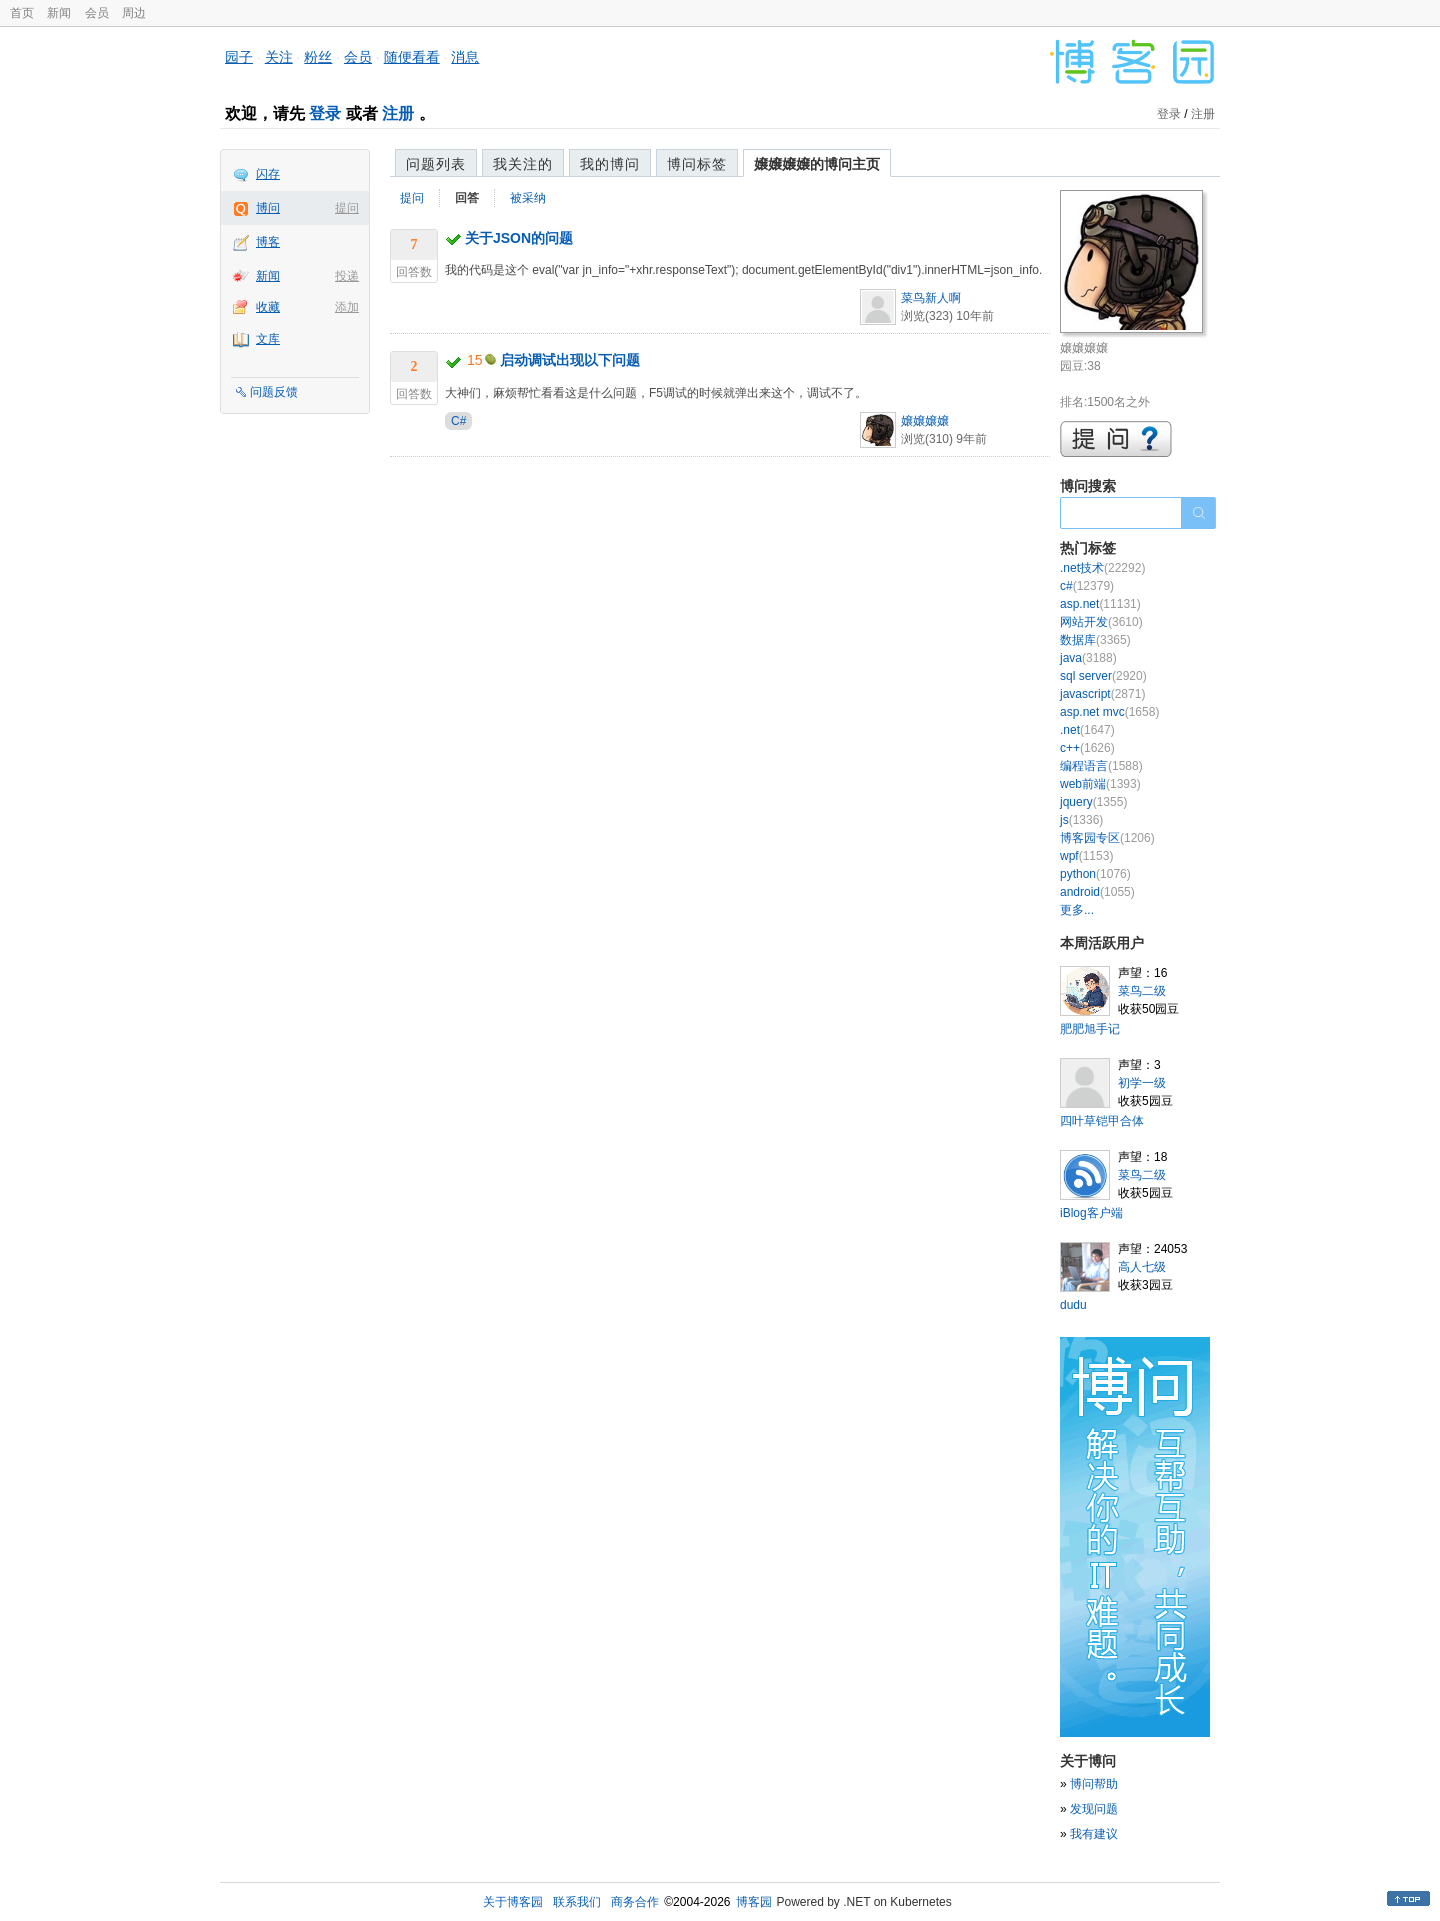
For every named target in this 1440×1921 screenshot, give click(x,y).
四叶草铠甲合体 (1102, 1121)
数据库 (1095, 640)
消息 (465, 57)
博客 (268, 242)
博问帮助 (1094, 1784)
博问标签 (697, 164)
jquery (1093, 802)
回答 (467, 198)
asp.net (1100, 604)
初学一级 (1142, 1083)
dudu (1073, 1305)
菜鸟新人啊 (931, 298)
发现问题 (1094, 1809)
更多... (1077, 910)
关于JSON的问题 (519, 238)
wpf (1086, 856)
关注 (279, 57)
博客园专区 (1107, 838)
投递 (347, 276)
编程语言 (1101, 766)
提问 (347, 208)
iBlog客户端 (1091, 1213)
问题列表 (436, 164)
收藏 (268, 307)
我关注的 (523, 164)
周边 (134, 13)
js (1081, 820)
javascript (1102, 694)
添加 (347, 307)
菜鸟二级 (1142, 991)
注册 (398, 113)
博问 (268, 208)
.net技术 (1102, 568)
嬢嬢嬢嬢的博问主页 (817, 164)
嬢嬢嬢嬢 (925, 421)
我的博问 (610, 164)
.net (1087, 730)
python (1095, 874)
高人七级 (1142, 1267)
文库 (268, 339)
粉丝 (318, 57)
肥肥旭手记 (1090, 1029)
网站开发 (1101, 622)
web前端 (1100, 784)
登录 (325, 113)
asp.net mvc (1109, 712)
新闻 (59, 13)
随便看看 (412, 57)
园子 (239, 57)
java (1088, 658)
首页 (22, 13)
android (1097, 892)
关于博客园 (513, 1902)
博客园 (754, 1902)
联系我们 (577, 1902)
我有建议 (1094, 1834)
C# (458, 421)
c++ (1087, 748)
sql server (1103, 676)
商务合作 (635, 1902)
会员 (97, 13)
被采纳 (528, 198)
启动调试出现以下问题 (570, 360)
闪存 (268, 174)
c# (1087, 586)
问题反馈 (274, 392)
